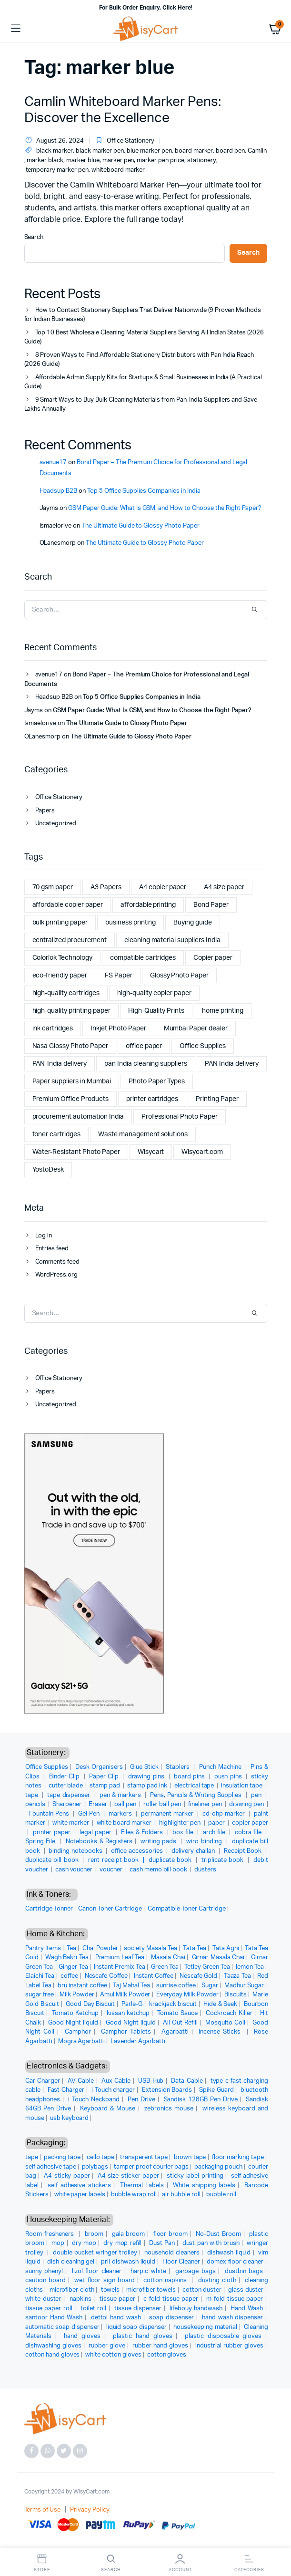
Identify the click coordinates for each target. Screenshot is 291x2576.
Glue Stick (144, 1767)
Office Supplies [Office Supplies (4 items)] (203, 1046)
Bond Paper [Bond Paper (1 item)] (211, 905)
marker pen (118, 160)
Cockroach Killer (229, 2013)
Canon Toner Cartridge (109, 1909)
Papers (45, 811)
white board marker (125, 1823)
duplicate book (171, 1860)
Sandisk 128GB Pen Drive (201, 2100)
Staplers (178, 1767)
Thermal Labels (142, 2185)
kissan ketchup (128, 2013)
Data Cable (186, 2081)
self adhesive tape (50, 2167)
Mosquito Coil (225, 2023)
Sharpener (67, 1804)
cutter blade (66, 1786)
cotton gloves (167, 2355)
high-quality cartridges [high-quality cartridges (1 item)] (66, 993)
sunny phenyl (44, 2271)
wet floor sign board (104, 2280)
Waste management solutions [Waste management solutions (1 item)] (143, 1134)
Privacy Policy (90, 2510)
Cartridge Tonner (49, 1909)
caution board (45, 2280)
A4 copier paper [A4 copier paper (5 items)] (163, 887)
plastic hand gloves (142, 2336)
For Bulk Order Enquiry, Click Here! (145, 7)
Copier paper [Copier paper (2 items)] (212, 958)
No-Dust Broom (218, 2234)
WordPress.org (56, 1275)
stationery (201, 160)
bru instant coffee (82, 1986)
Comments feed (57, 1262)
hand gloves (82, 2336)
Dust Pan (162, 2243)
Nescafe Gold (198, 1976)
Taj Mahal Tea (131, 1986)
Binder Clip (65, 1777)
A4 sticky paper (67, 2176)
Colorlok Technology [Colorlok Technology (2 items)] (62, 958)
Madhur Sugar (244, 1986)
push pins (229, 1777)
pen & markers (121, 1795)
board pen (230, 151)
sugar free (39, 1995)
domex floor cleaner (235, 2262)
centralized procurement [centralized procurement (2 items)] (69, 940)
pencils (36, 1804)
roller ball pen (163, 1804)
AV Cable (81, 2081)
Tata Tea (194, 1948)
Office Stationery (130, 141)
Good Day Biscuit (90, 2004)
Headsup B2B (59, 491)
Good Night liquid (73, 2023)
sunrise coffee (176, 1986)
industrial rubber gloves (229, 2346)
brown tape (190, 2157)
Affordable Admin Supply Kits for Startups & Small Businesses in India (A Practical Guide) (143, 382)
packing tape (62, 2157)
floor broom (170, 2234)
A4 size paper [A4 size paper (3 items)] (224, 887)
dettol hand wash (116, 2318)
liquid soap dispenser (136, 2327)
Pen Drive (141, 2100)
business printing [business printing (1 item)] (130, 922)
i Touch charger (113, 2090)
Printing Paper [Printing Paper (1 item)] (217, 1099)
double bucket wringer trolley (95, 2253)
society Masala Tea (150, 1948)
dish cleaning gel (70, 2262)
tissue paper (117, 2299)
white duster (43, 2299)
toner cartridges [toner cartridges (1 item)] (56, 1134)
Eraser (99, 1804)
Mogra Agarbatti (81, 2041)
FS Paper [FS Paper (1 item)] (118, 975)
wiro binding (205, 1842)
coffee (69, 1976)
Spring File (41, 1842)
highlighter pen (180, 1823)
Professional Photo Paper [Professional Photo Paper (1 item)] (179, 1116)
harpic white (148, 2271)
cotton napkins (166, 2280)
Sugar (209, 1986)
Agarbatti (175, 2032)
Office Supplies (46, 1767)
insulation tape (242, 1786)
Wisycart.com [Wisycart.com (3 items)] (202, 1152)
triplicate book (223, 1860)
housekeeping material (205, 2327)
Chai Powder (100, 1948)
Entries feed (52, 1249)
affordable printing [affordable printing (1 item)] (148, 905)
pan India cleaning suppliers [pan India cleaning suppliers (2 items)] (145, 1063)
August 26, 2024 (54, 141)
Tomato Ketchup (75, 2013)
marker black (45, 160)
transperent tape (144, 2157)
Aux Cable (115, 2081)
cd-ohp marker (224, 1814)
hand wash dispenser (232, 2318)
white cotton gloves (113, 2355)
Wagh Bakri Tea (67, 1957)
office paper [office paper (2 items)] (144, 1046)
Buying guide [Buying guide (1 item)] (192, 922)
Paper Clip (104, 1777)
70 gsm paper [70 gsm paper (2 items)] (52, 887)
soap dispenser (171, 2318)
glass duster (245, 2290)
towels (110, 2290)
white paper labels (79, 2195)
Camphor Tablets (126, 2032)
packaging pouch (218, 2167)
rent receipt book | (118, 1860)
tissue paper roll (48, 2309)
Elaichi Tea (39, 1976)
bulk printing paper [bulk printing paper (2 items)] (60, 922)
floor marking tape (238, 2157)
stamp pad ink (148, 1786)
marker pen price (160, 160)
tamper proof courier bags (151, 2167)
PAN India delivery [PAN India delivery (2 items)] (231, 1063)
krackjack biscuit (173, 2004)
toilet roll (93, 2309)
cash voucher (74, 1870)
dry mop (84, 2243)
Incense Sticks (221, 2032)
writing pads (159, 1842)
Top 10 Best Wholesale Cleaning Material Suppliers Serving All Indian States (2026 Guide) (144, 337)
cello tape (100, 2157)
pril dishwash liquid (128, 2262)
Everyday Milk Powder (187, 1995)
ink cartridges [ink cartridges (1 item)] (52, 1028)
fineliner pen (205, 1804)
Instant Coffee (153, 1976)
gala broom (128, 2234)
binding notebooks (76, 1851)
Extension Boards (167, 2090)
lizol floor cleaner (96, 2271)
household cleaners (172, 2253)
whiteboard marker (118, 170)
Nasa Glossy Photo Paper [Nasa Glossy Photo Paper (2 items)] (70, 1046)
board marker (194, 151)
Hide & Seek (220, 2004)
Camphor (78, 2032)
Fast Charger (66, 2090)
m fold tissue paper (234, 2299)
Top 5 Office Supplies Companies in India (144, 491)
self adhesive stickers (79, 2185)
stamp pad (105, 1786)
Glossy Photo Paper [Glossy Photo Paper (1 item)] (179, 975)
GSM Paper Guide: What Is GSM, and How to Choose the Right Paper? (164, 508)
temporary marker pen (57, 170)
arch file (215, 1832)
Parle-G (131, 2004)
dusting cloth (217, 2280)
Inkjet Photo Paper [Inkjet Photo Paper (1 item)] (118, 1028)
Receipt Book (243, 1851)
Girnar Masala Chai (218, 1957)
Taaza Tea (237, 1976)
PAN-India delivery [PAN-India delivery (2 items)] (59, 1063)
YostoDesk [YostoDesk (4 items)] (48, 1169)
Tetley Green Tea (207, 1967)
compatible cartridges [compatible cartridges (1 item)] (143, 958)
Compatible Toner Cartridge (187, 1909)
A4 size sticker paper (128, 2176)
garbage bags (195, 2271)
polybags (95, 2167)
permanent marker (168, 1814)
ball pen (126, 1804)
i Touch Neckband (93, 2100)
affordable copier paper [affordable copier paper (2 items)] (67, 905)
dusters (205, 1870)
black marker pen (100, 151)
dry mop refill (122, 2243)
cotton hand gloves (52, 2355)
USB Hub (150, 2081)
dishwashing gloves (53, 2346)
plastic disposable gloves (223, 2336)
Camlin (257, 151)
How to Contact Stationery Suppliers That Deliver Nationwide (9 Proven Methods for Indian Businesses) (142, 315)
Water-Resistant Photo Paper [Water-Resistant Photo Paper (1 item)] (76, 1152)
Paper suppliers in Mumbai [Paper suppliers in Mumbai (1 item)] (71, 1081)
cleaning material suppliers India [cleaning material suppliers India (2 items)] (172, 940)
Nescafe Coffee (106, 1976)
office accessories (137, 1851)
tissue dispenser (137, 2309)
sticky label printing (195, 2176)
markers (121, 1814)
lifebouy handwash (196, 2309)
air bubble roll (181, 2195)
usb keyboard (69, 2118)
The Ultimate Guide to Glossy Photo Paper (140, 526)
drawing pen (247, 1804)
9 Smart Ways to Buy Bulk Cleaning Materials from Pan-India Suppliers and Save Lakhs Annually (141, 405)
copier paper (250, 1823)
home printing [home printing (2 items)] (222, 1011)
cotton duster (201, 2290)
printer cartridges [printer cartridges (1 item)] (152, 1099)
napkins (80, 2299)
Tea (71, 1948)
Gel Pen (89, 1814)
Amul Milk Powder (125, 1995)
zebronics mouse (168, 2109)
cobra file (249, 1832)
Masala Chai (168, 1957)
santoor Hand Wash (53, 2318)
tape (32, 1795)
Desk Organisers (99, 1767)
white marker (71, 1823)
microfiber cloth (72, 2290)
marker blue (83, 160)
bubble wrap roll (134, 2195)
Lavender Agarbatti (137, 2041)
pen (257, 1795)
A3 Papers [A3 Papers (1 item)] (105, 887)
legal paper (96, 1832)
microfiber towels (151, 2290)
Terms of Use (42, 2510)
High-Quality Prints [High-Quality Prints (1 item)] (156, 1011)
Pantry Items (43, 1948)
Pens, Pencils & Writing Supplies (196, 1795)
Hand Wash (247, 2309)
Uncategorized (56, 824)
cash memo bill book (159, 1870)
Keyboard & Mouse (107, 2109)
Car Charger (42, 2081)
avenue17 (53, 462)
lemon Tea (250, 1967)
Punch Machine (221, 1767)
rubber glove (107, 2346)
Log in (43, 1236)
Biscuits (235, 1995)
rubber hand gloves (160, 2346)
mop (57, 2243)
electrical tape (195, 1786)
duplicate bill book (52, 1860)
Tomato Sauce (177, 2013)
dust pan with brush (211, 2243)
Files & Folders (143, 1832)
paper (217, 1823)
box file (183, 1832)
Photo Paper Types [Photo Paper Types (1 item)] (157, 1081)
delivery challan (194, 1851)
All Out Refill (180, 2023)
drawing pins (147, 1777)
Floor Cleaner (181, 2262)
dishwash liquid (229, 2253)
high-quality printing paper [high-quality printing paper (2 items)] (71, 1011)
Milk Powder (77, 1995)
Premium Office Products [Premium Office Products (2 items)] (70, 1099)
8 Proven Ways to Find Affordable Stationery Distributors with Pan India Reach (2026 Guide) (139, 360)
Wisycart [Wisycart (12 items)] (151, 1152)
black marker (54, 151)
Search (34, 237)
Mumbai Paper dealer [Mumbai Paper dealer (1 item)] (196, 1028)
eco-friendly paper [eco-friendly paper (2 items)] (59, 975)
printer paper (52, 1832)
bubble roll (221, 2195)
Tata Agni (225, 1948)
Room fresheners (50, 2234)
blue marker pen (149, 151)
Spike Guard (216, 2090)
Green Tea (165, 1967)
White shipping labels (204, 2185)
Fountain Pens (50, 1814)
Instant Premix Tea (119, 1967)
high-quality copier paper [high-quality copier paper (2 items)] (154, 993)
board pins (190, 1777)
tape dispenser (69, 1795)
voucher (112, 1870)
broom (94, 2234)
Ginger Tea (73, 1967)
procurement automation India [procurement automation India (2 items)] (78, 1116)
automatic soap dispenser (62, 2327)
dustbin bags (244, 2271)
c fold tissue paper (170, 2299)
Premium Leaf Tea (120, 1957)
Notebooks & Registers (99, 1842)
